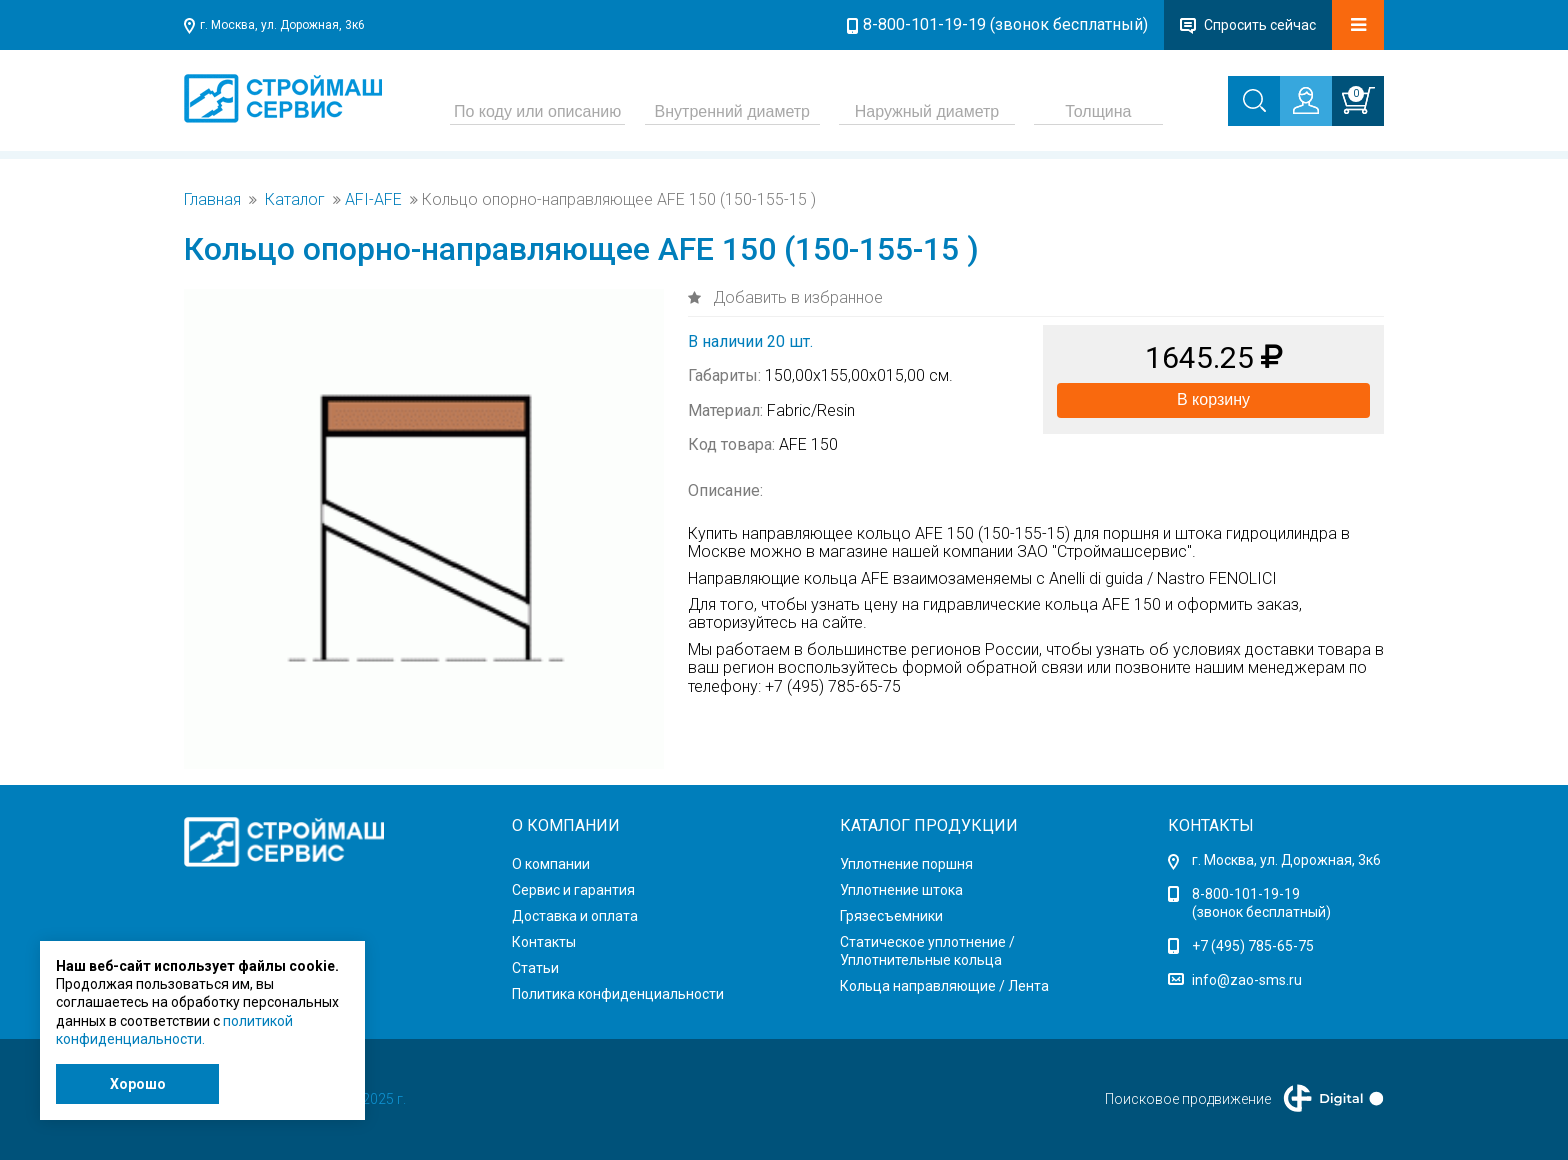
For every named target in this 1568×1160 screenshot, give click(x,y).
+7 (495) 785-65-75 (1253, 946)
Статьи (535, 968)
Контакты (544, 942)
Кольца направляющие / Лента (944, 986)
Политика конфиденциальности (618, 994)
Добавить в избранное (796, 297)
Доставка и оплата (575, 916)
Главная (212, 200)
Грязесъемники (891, 916)
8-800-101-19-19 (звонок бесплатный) (1005, 24)
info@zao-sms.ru (1247, 980)
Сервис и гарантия (573, 890)
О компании (551, 864)
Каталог (295, 200)
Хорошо (138, 1084)
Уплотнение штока (901, 890)
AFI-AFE (373, 200)
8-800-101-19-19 (1246, 894)
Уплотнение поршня (906, 864)
